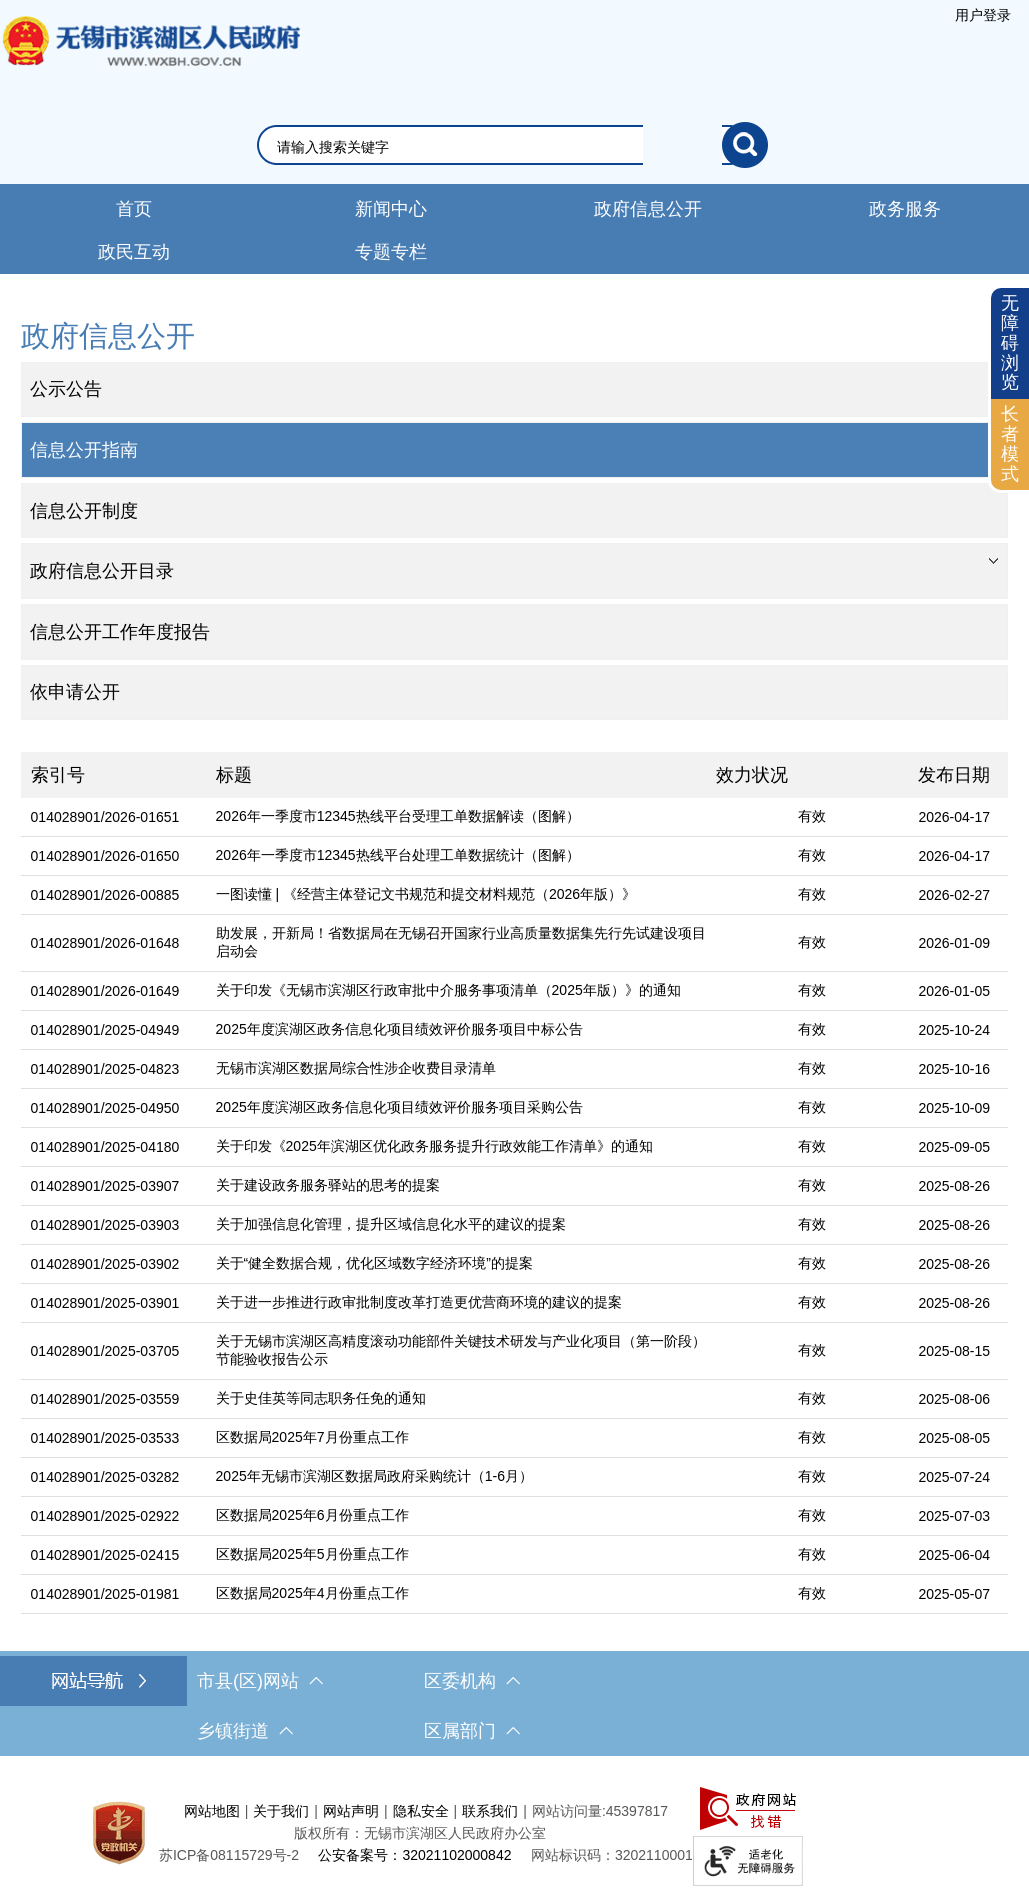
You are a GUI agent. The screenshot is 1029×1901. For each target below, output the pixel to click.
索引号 (58, 775)
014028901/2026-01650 (105, 856)
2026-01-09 (954, 943)
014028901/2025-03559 (105, 1399)
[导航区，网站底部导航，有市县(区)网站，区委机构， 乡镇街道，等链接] (514, 1706)
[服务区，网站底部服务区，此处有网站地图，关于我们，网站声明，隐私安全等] (514, 1833)
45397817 (637, 1811)
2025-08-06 (954, 1399)
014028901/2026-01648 (105, 943)
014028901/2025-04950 (105, 1108)
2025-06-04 (954, 1555)
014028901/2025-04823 (105, 1069)
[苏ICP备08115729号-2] (229, 1855)
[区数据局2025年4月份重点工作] (456, 1594)
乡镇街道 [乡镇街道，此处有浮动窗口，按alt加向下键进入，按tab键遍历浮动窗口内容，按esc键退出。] (245, 1731)
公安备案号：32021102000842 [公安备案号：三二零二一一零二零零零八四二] (414, 1855)
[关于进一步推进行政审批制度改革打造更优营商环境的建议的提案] (456, 1303)
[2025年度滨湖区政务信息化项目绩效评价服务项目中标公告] (456, 1030)
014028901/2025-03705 (105, 1351)
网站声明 (351, 1811)
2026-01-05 (954, 991)
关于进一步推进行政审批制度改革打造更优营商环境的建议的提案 (419, 1302)
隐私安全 (421, 1811)
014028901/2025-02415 (105, 1555)
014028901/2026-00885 (105, 895)
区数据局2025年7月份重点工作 (312, 1437)
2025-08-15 (954, 1351)
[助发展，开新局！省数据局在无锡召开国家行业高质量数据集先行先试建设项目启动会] (456, 943)
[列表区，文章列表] (515, 1177)
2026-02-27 (954, 895)
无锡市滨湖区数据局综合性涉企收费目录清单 (356, 1068)
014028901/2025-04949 (105, 1030)
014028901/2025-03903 (105, 1225)
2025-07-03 (954, 1516)
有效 (812, 816)
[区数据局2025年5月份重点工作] (456, 1555)
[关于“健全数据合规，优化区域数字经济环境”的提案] (456, 1264)
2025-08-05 (954, 1438)
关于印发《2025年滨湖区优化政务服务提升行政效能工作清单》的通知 (434, 1146)
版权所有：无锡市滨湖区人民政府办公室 (420, 1833)
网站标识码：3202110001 (612, 1855)
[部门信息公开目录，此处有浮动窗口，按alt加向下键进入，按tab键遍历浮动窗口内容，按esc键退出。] (515, 511)
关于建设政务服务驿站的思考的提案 (328, 1185)
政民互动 (134, 252)
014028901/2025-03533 (105, 1438)
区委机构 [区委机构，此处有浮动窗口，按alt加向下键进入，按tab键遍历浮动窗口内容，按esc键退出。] (472, 1681)
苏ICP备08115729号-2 (229, 1855)
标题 (234, 775)
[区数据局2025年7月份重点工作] (456, 1438)
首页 (134, 209)
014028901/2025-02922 (105, 1516)
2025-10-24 (954, 1030)
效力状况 (752, 775)
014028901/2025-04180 (105, 1147)
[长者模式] (1010, 444)
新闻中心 (391, 209)
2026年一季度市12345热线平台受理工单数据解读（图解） (398, 816)
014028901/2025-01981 (105, 1594)
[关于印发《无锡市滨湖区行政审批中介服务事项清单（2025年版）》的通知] (456, 991)
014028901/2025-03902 (105, 1264)
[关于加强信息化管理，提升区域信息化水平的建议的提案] (456, 1225)
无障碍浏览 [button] (1010, 342)
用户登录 (983, 15)
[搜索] (745, 145)
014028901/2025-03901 (105, 1303)
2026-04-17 (954, 817)
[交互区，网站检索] (514, 145)
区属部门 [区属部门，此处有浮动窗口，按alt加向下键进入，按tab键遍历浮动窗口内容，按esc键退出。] (472, 1731)
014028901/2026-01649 (105, 991)
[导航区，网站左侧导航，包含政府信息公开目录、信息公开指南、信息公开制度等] (515, 518)
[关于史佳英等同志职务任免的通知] (456, 1399)
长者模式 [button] (1010, 443)
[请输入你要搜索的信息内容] (499, 147)
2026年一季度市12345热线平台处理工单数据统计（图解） (398, 855)
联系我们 (490, 1811)
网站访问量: (569, 1811)
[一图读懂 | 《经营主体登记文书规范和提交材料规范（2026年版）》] (456, 895)
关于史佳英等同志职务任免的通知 (321, 1398)
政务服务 (905, 209)
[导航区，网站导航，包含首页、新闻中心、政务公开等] (514, 229)
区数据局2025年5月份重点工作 (312, 1554)
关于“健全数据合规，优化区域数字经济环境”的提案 (374, 1263)
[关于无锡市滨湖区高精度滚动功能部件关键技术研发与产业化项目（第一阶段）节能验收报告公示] (456, 1351)
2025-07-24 (954, 1477)
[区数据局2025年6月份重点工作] (456, 1516)
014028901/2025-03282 (105, 1477)
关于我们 (281, 1811)
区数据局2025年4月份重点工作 (312, 1593)
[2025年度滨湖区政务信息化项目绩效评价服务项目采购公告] (456, 1108)
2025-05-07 (954, 1594)
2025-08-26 (954, 1186)
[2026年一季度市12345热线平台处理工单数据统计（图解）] (456, 856)
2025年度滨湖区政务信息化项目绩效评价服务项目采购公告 (399, 1107)
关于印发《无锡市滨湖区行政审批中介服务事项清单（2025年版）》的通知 (448, 990)
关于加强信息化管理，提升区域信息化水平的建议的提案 (391, 1224)
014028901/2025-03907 (105, 1186)
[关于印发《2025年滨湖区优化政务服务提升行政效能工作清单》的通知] (456, 1147)
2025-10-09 (954, 1108)
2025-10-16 (954, 1069)
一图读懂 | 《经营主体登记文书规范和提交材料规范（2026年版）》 (426, 894)
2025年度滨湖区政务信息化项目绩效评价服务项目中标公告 (399, 1029)
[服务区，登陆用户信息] (983, 15)
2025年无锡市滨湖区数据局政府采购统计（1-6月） (374, 1476)
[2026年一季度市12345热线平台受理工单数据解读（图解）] (456, 817)
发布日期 (954, 775)
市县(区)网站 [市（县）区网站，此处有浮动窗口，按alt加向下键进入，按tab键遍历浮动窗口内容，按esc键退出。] (260, 1681)
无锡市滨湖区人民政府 (150, 61)
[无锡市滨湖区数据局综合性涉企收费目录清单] (456, 1069)
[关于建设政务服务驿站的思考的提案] (456, 1186)
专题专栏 (391, 252)
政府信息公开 (648, 209)
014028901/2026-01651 (105, 817)
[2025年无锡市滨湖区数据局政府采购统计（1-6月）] (456, 1477)
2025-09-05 (954, 1147)
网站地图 (212, 1811)
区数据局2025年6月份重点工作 (312, 1515)
